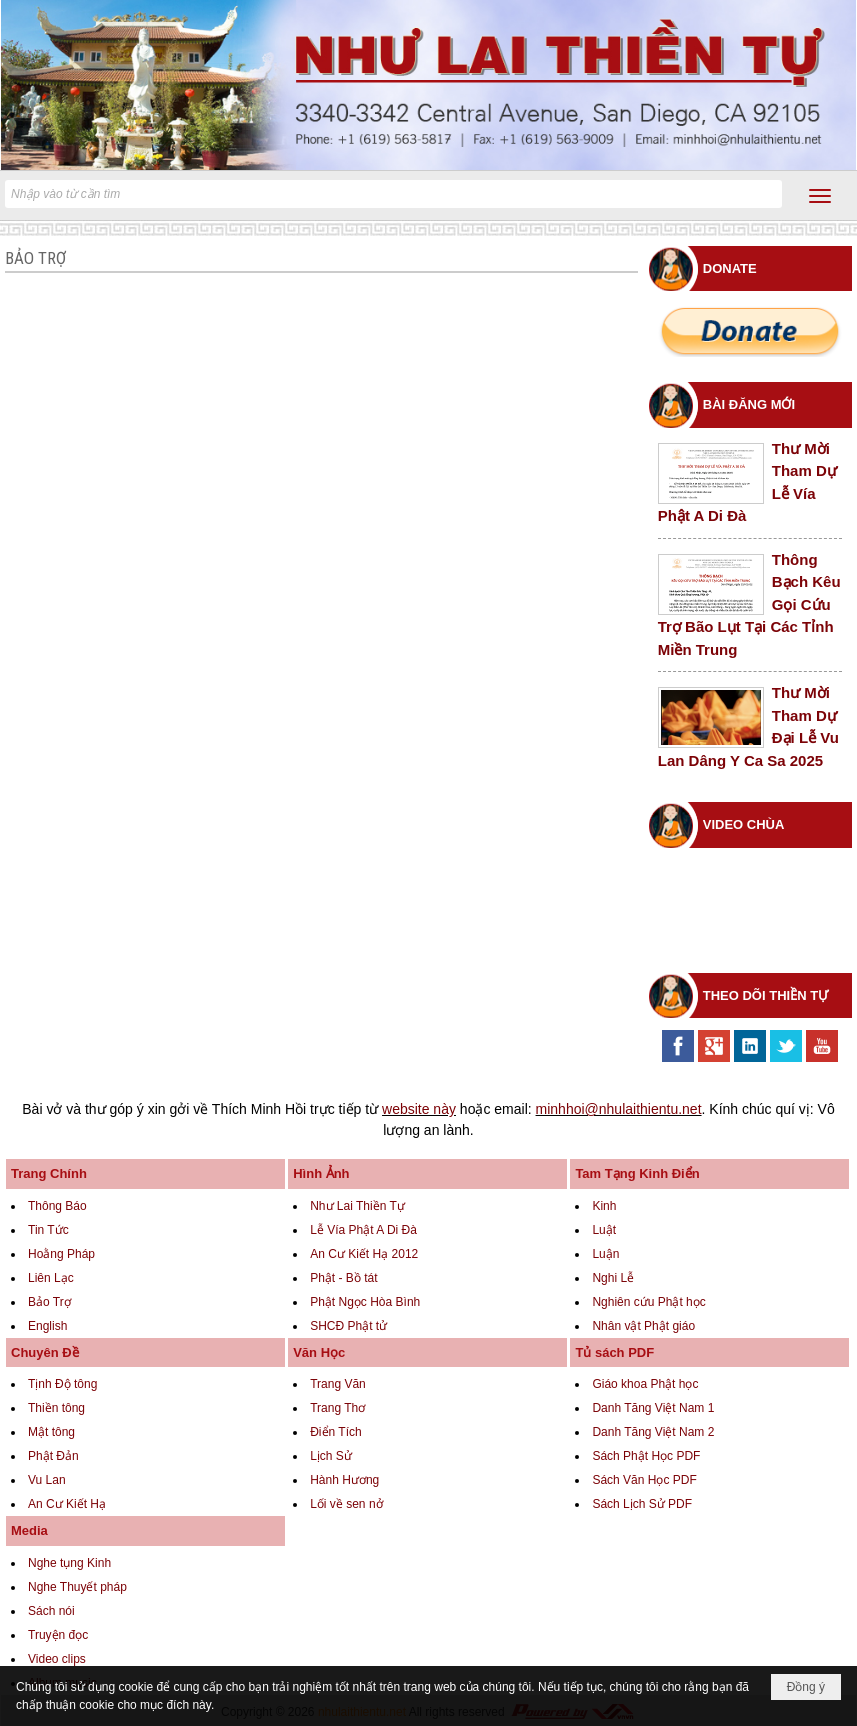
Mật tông (51, 1432)
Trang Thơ (337, 1408)
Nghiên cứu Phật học (648, 1302)
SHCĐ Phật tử (348, 1326)
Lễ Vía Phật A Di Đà (363, 1230)
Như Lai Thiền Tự (357, 1206)
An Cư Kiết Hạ (67, 1504)
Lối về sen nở (346, 1504)
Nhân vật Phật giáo (643, 1326)
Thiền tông (56, 1408)
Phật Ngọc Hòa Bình (365, 1302)
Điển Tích (335, 1432)
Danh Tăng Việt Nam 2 (653, 1432)
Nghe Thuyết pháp (77, 1587)
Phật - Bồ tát (343, 1278)
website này (419, 1109)
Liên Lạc (51, 1278)
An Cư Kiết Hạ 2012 (364, 1254)
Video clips (57, 1659)
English (47, 1326)
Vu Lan (47, 1480)
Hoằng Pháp (61, 1254)
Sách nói (51, 1611)
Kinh (604, 1206)
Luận (605, 1254)
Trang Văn (338, 1384)
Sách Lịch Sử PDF (642, 1504)
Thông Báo (57, 1206)
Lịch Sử (331, 1456)
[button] (820, 196)
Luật (604, 1230)
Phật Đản (53, 1456)
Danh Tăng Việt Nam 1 (653, 1408)
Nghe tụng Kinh (69, 1563)
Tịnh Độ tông (62, 1384)
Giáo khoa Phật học (645, 1384)
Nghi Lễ (613, 1278)
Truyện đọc (58, 1635)
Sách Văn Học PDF (644, 1480)
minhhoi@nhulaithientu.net (619, 1109)
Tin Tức (48, 1230)
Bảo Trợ (49, 1302)
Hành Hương (344, 1480)
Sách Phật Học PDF (646, 1456)
